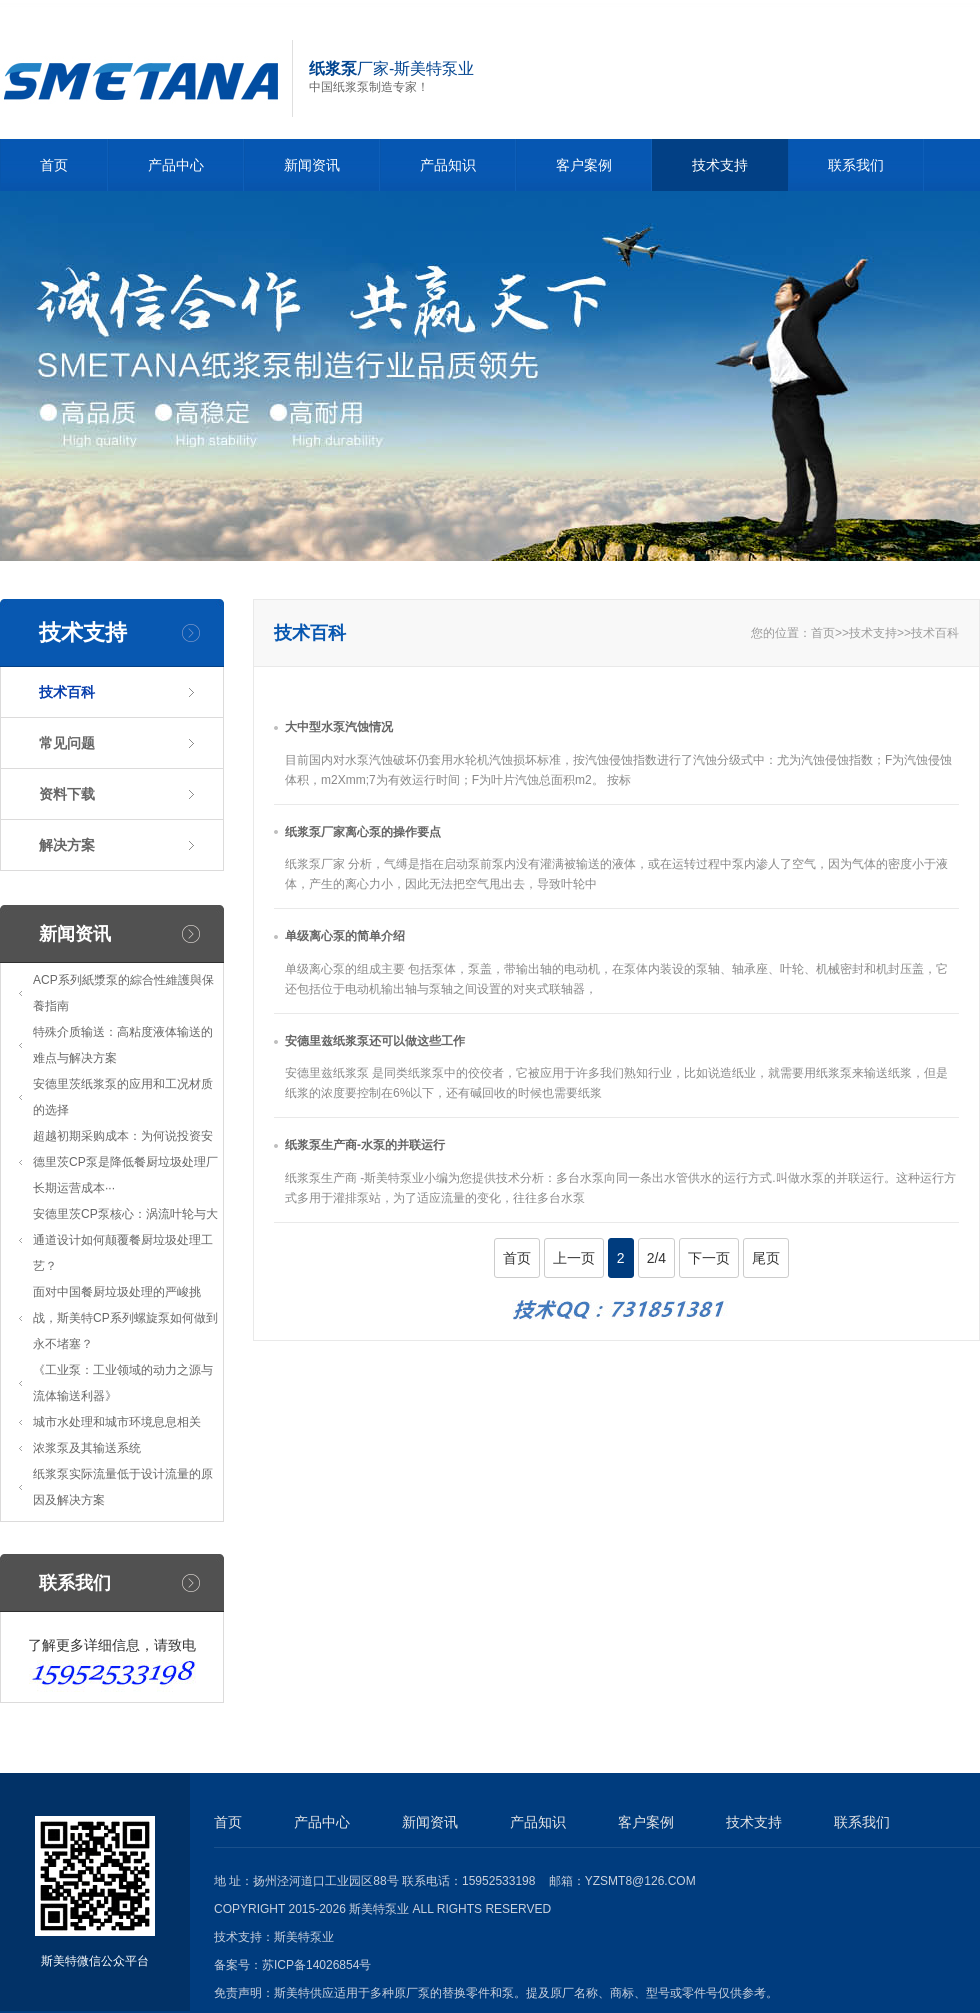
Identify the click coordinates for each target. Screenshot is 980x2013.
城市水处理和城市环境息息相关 (117, 1422)
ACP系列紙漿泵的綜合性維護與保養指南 (123, 993)
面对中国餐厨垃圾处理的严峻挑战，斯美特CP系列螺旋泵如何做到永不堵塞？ (125, 1318)
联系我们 (856, 165)
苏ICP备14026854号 (316, 1965)
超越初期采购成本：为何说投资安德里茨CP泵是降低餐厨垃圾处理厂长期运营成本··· (125, 1162)
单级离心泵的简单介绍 (345, 936)
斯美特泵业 (304, 1937)
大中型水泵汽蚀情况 (339, 727)
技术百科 (67, 692)
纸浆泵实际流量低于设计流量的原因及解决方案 (123, 1487)
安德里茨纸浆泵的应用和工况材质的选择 (123, 1097)
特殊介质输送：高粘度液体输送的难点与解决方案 (123, 1045)
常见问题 (67, 743)
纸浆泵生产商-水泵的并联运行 (365, 1145)
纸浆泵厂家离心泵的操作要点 (363, 832)
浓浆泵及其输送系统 (87, 1448)
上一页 (574, 1258)
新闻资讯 (312, 165)
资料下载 (67, 794)
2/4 (656, 1258)
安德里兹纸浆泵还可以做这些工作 (375, 1041)
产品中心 (176, 165)
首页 (54, 165)
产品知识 (448, 165)
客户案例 (584, 165)
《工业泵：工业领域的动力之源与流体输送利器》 (123, 1383)
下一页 (709, 1258)
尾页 (766, 1258)
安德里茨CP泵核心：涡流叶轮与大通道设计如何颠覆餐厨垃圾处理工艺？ (125, 1240)
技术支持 (720, 165)
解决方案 (67, 845)
